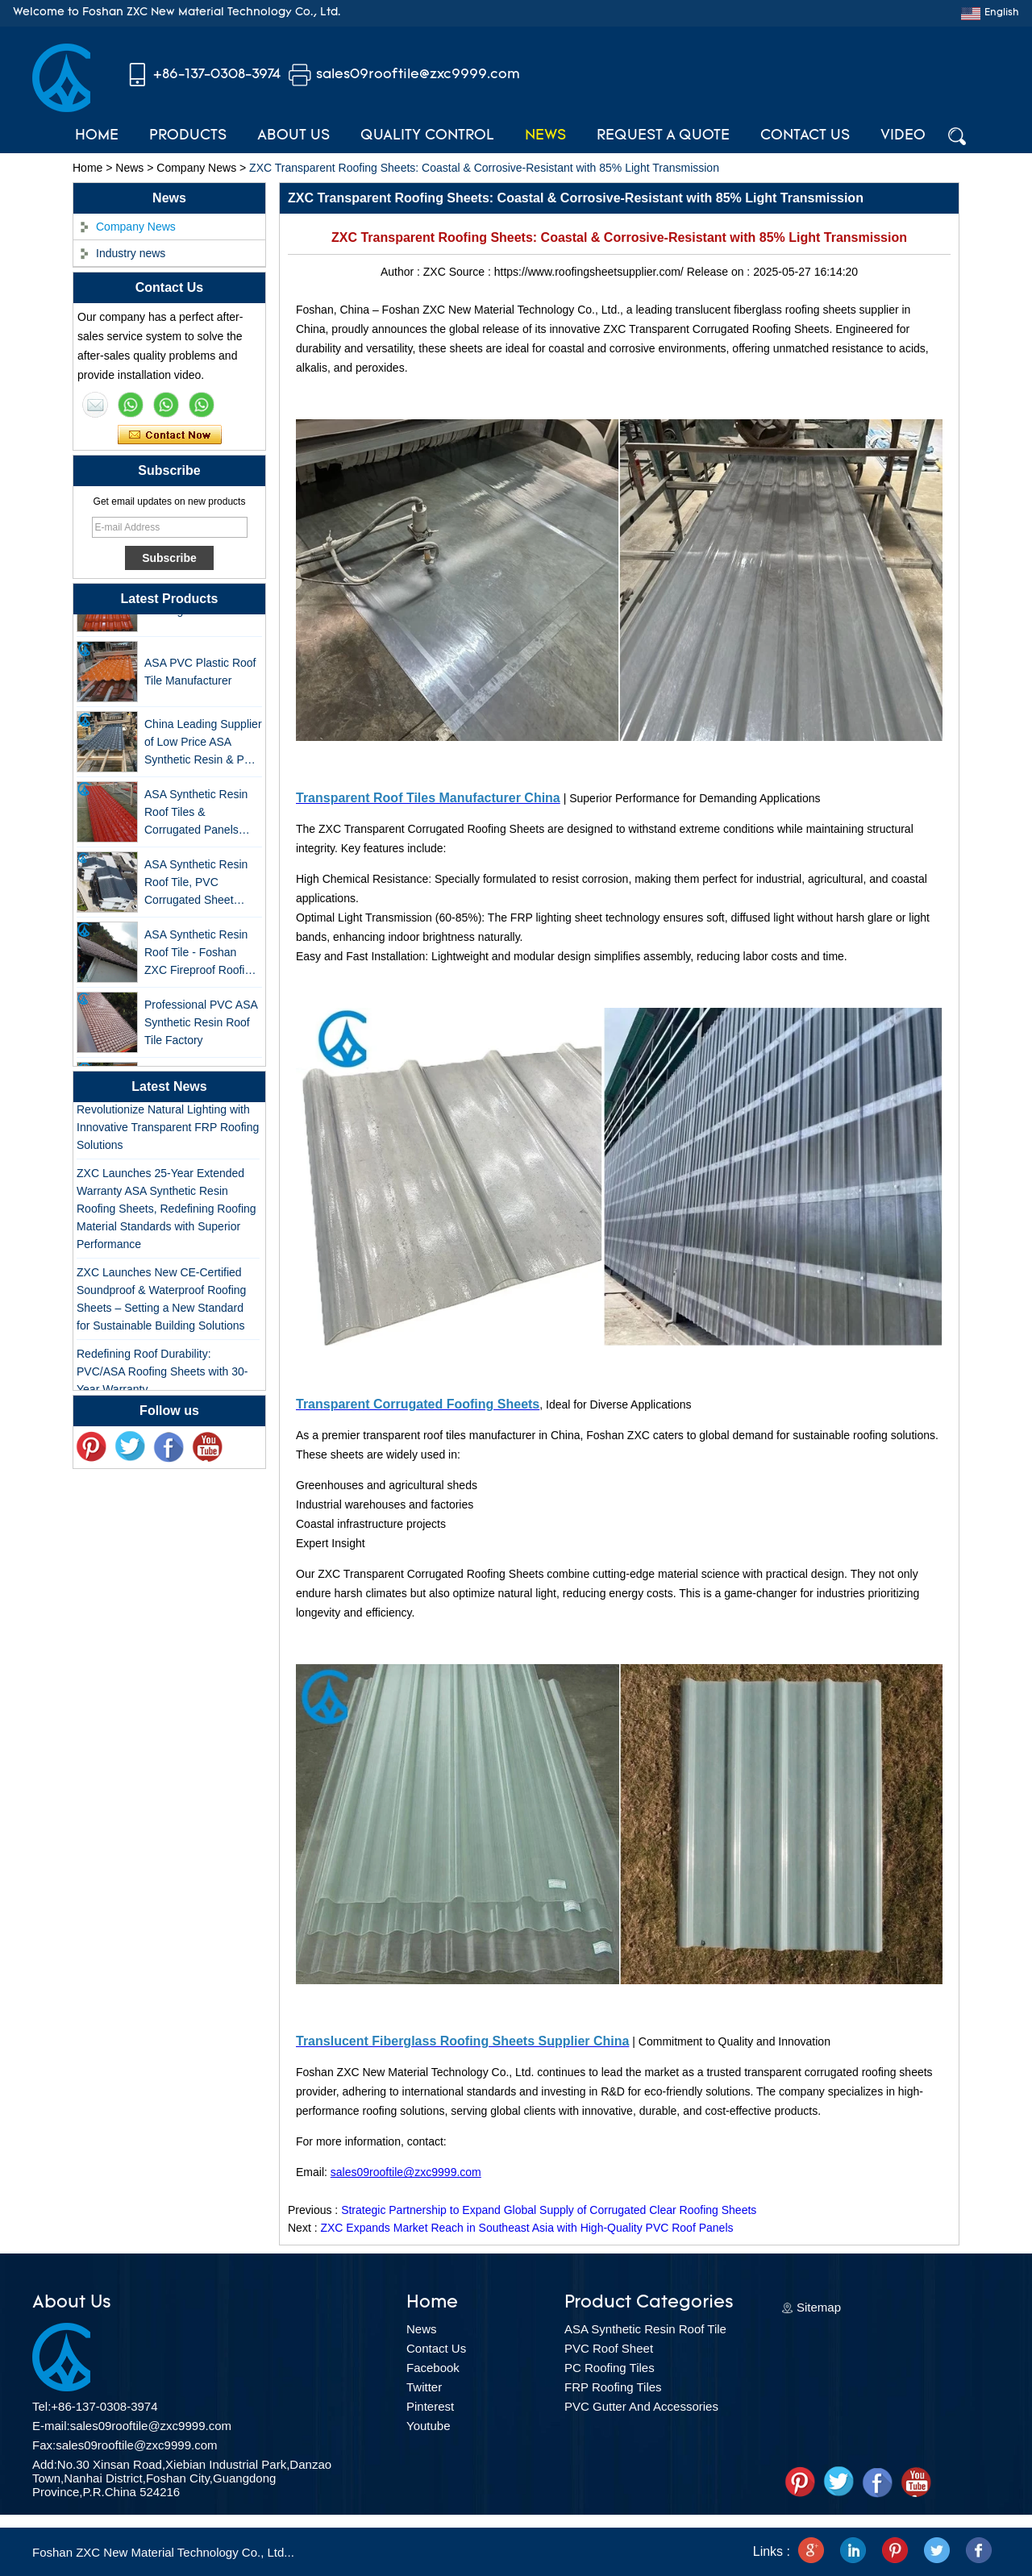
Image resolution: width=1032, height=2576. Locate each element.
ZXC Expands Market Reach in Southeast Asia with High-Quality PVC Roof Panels (526, 2227)
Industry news (130, 253)
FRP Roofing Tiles (613, 2387)
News (545, 136)
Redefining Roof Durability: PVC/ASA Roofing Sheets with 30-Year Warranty (162, 1374)
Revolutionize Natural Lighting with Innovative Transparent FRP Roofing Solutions (168, 1130)
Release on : (720, 271)
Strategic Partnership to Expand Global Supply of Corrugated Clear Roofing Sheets (548, 2210)
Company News (196, 167)
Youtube (428, 2425)
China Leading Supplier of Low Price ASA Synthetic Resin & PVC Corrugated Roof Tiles (203, 746)
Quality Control (427, 136)
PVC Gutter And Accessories (641, 2406)
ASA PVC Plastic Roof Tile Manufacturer (200, 675)
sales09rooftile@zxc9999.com (418, 74)
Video (903, 136)
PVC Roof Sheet (608, 2348)
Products (188, 136)
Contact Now (170, 435)
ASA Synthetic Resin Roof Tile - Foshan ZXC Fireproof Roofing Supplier (200, 956)
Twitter (424, 2387)
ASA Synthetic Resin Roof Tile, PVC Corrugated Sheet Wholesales (196, 886)
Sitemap (819, 2307)
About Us (293, 136)
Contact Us (805, 136)
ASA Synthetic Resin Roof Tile (645, 2329)
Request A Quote (663, 136)
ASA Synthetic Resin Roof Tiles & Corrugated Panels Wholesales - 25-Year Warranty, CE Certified (200, 816)
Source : (471, 271)
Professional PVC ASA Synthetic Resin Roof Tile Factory (200, 1025)
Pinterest (430, 2406)
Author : (402, 271)
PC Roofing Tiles (609, 2367)
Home (97, 136)
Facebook (433, 2367)
